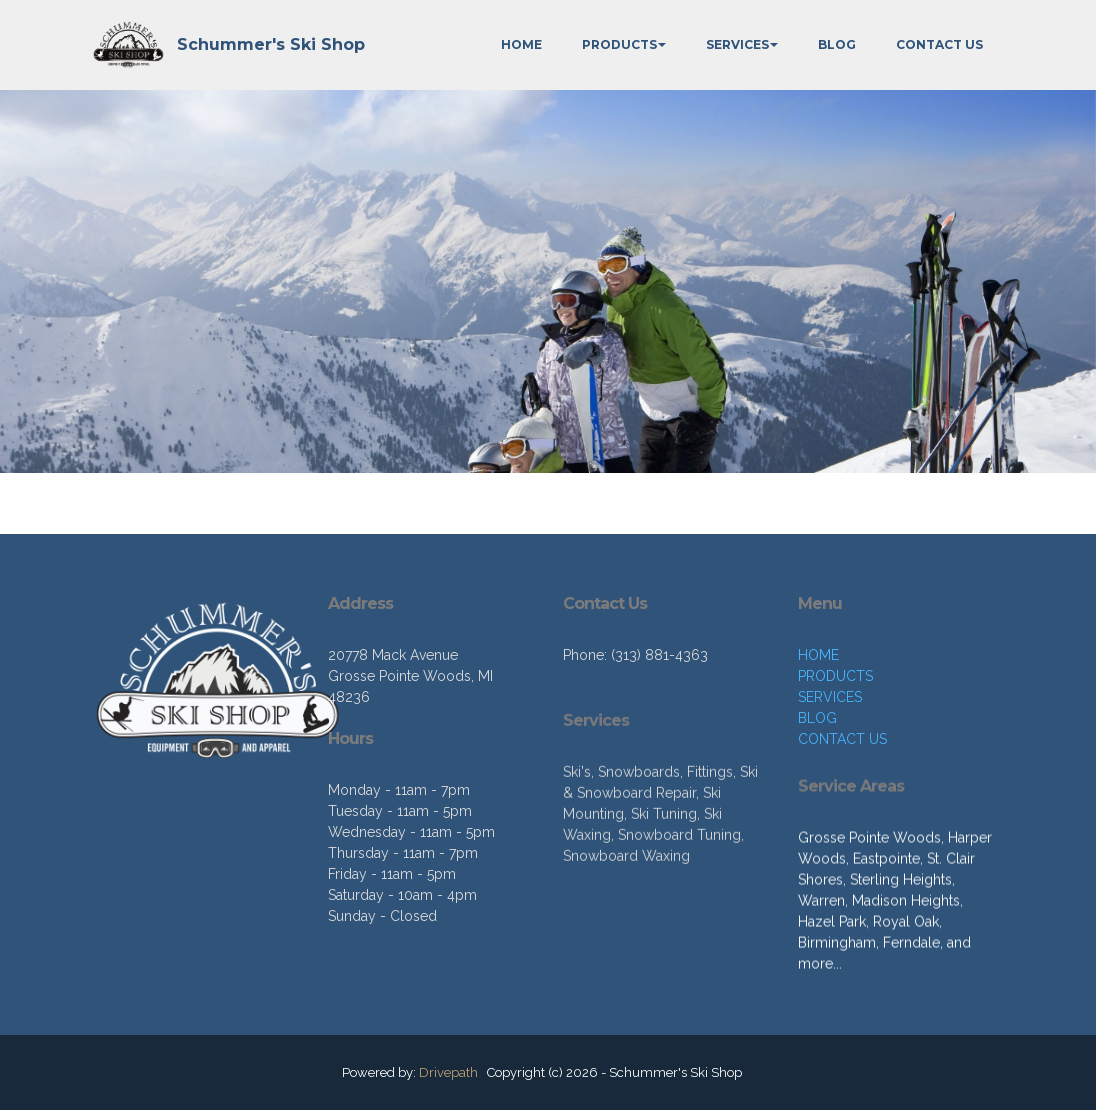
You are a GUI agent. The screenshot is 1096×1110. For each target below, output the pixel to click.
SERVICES (737, 44)
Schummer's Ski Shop (271, 44)
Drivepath (448, 1072)
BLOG (837, 44)
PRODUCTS (619, 44)
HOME (521, 44)
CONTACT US (939, 44)
